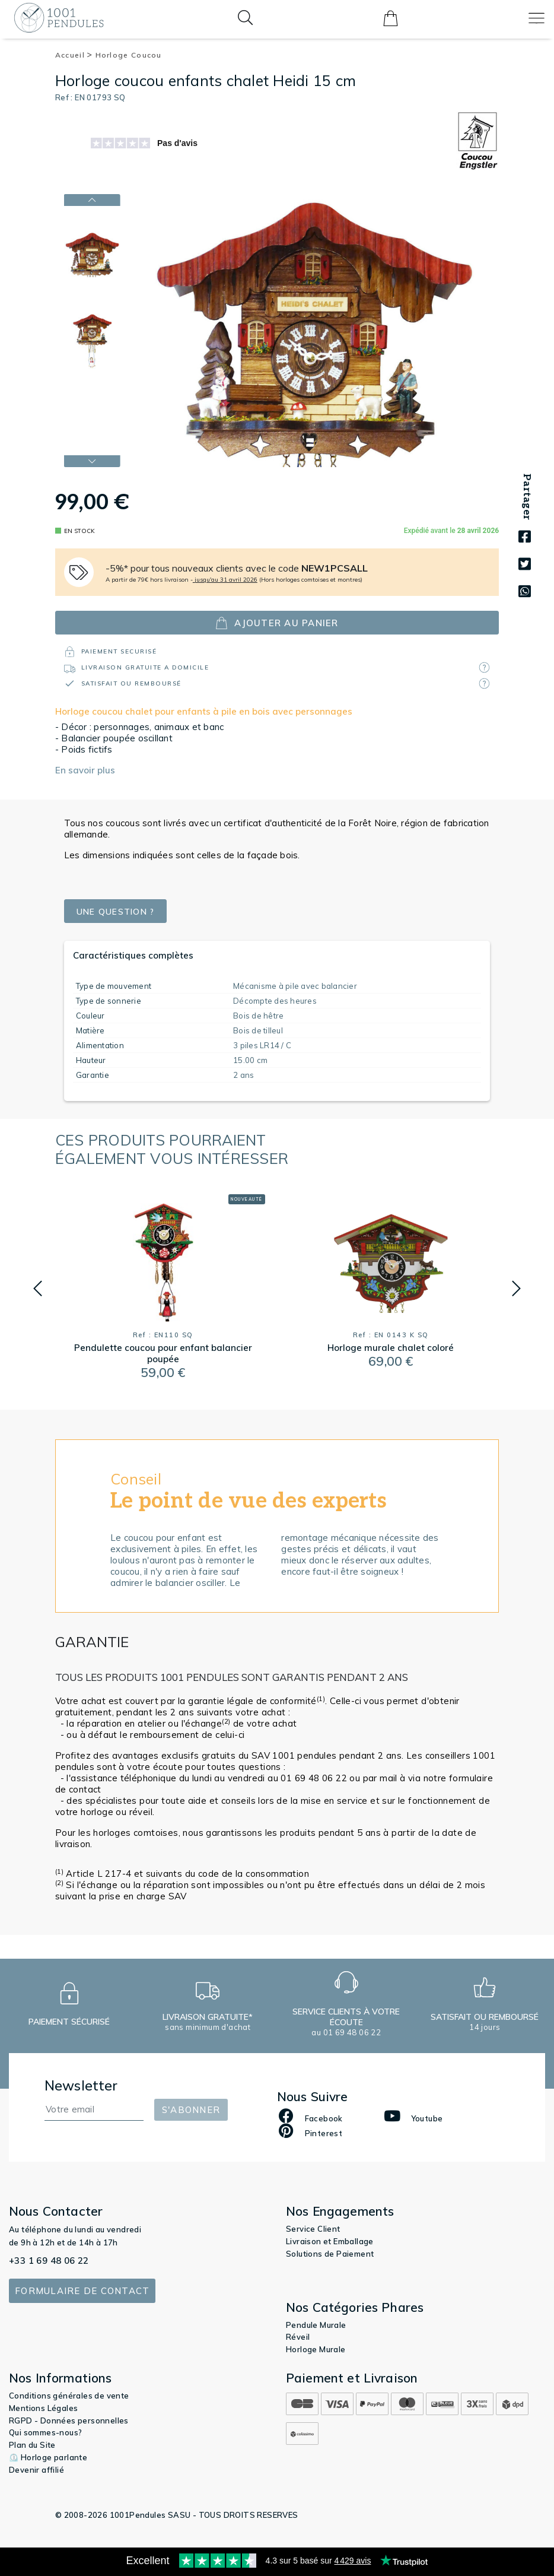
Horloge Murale (316, 2349)
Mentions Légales (43, 2408)
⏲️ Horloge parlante (48, 2457)
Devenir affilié (36, 2470)
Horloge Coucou (128, 54)
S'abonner (191, 2109)
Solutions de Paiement (330, 2253)
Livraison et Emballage (330, 2241)
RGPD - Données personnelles (69, 2420)
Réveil (298, 2337)
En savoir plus (85, 770)
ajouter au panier (276, 623)
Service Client (313, 2229)
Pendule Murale (316, 2325)
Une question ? (119, 911)
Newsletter (81, 2085)
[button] (38, 1289)
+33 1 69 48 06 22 (49, 2260)
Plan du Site (32, 2445)
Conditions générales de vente (69, 2395)
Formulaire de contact (82, 2290)
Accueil (74, 54)
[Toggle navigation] (536, 18)
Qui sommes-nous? (45, 2432)
